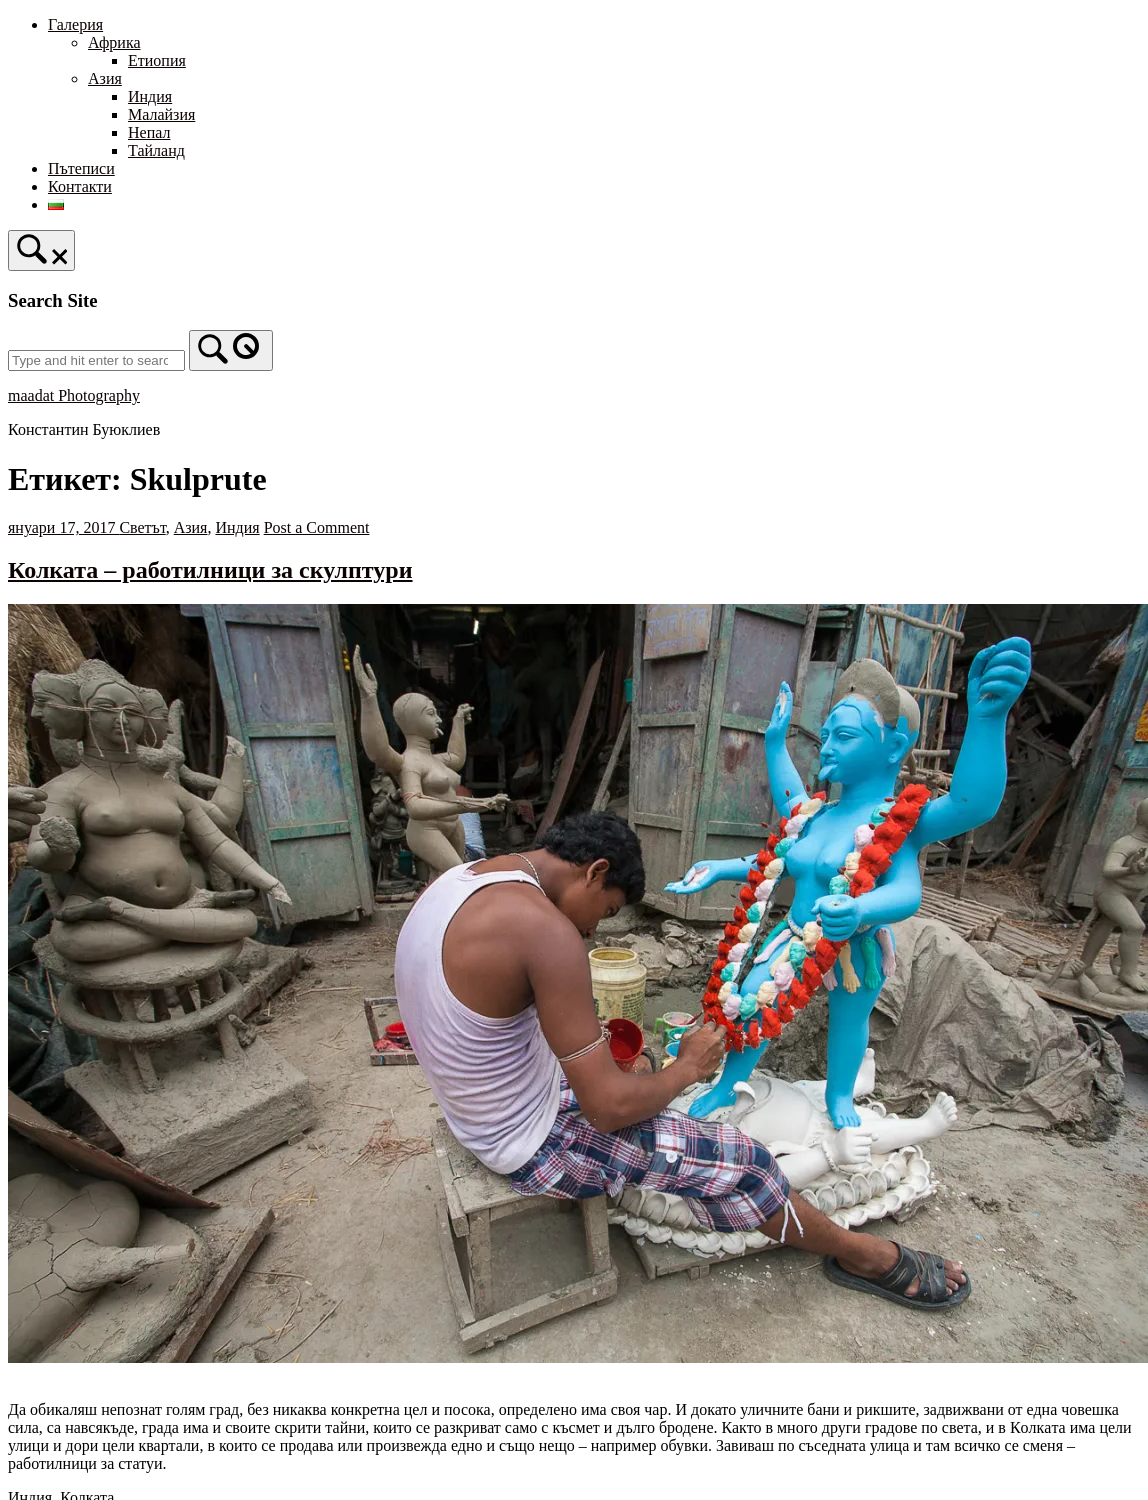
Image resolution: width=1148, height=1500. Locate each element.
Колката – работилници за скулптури (210, 570)
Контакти (80, 186)
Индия (150, 96)
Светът (142, 527)
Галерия (75, 24)
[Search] (231, 350)
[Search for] (96, 360)
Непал (149, 132)
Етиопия (157, 60)
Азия (105, 78)
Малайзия (161, 114)
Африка (114, 42)
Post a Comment (317, 527)
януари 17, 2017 (63, 527)
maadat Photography (74, 395)
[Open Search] (41, 250)
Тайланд (156, 150)
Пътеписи (81, 168)
